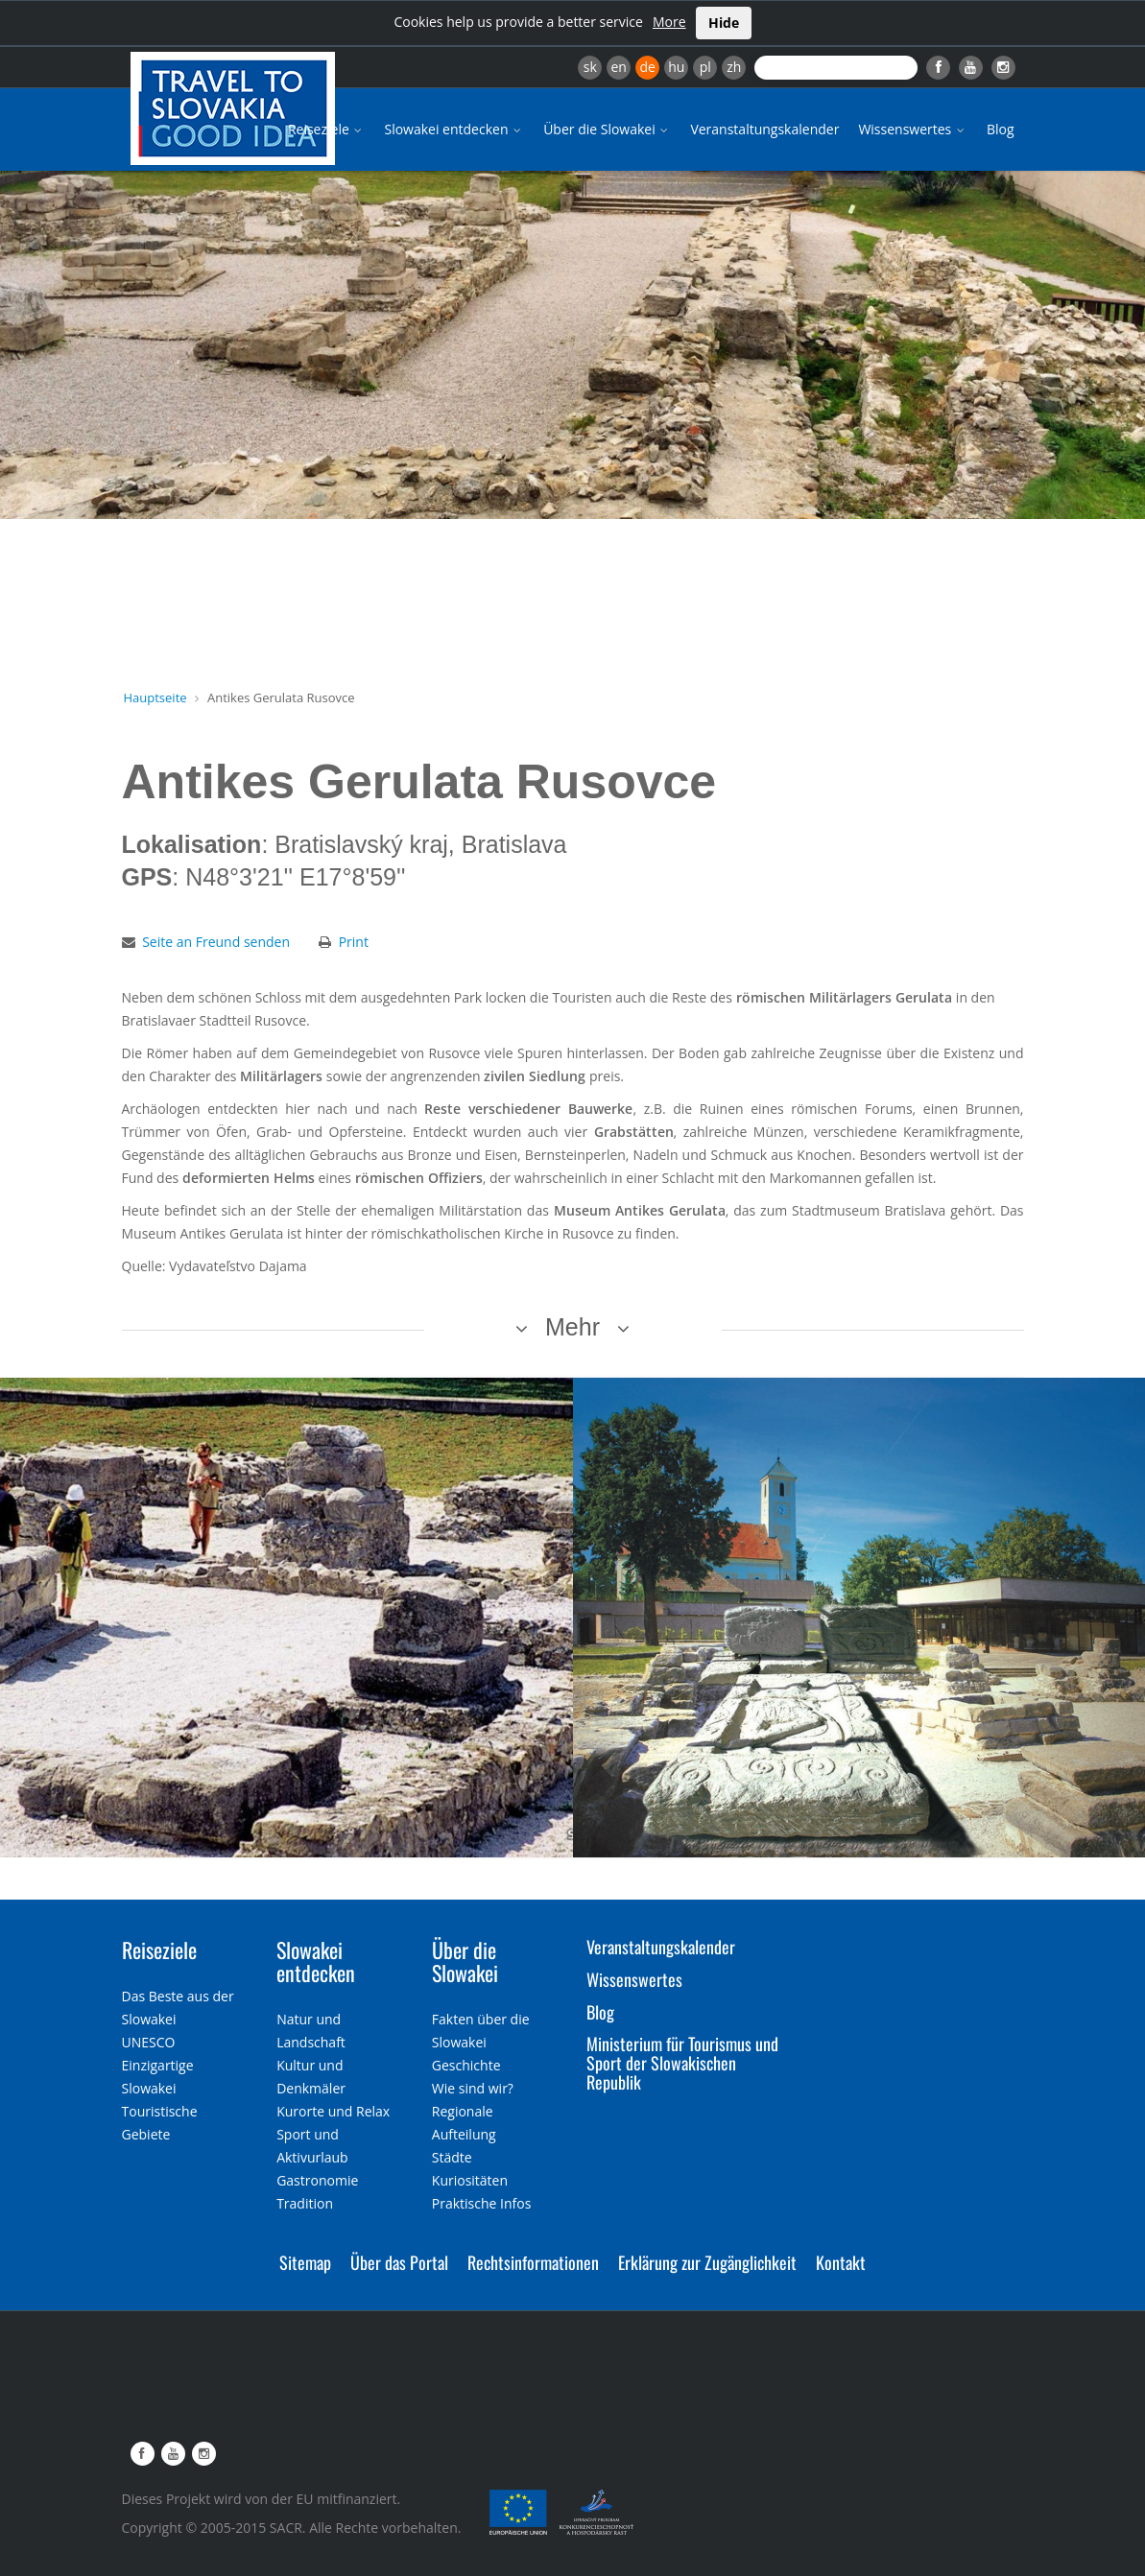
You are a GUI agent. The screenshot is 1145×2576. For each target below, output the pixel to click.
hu (676, 67)
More (669, 21)
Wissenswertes (912, 129)
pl (705, 67)
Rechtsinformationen (533, 2262)
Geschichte (466, 2065)
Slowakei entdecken (454, 129)
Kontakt (841, 2262)
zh (734, 67)
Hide (723, 22)
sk (590, 67)
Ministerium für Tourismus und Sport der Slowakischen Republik (682, 2062)
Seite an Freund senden (216, 942)
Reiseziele (327, 129)
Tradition (304, 2203)
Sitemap (305, 2262)
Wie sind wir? (472, 2088)
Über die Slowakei (607, 129)
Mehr (572, 1326)
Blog (1000, 129)
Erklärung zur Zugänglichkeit (707, 2262)
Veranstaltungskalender (764, 129)
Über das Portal (399, 2262)
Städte (452, 2157)
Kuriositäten (470, 2180)
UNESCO (149, 2042)
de (648, 67)
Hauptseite (155, 697)
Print (354, 942)
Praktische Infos (482, 2203)
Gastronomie (317, 2180)
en (618, 67)
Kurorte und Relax (333, 2111)
